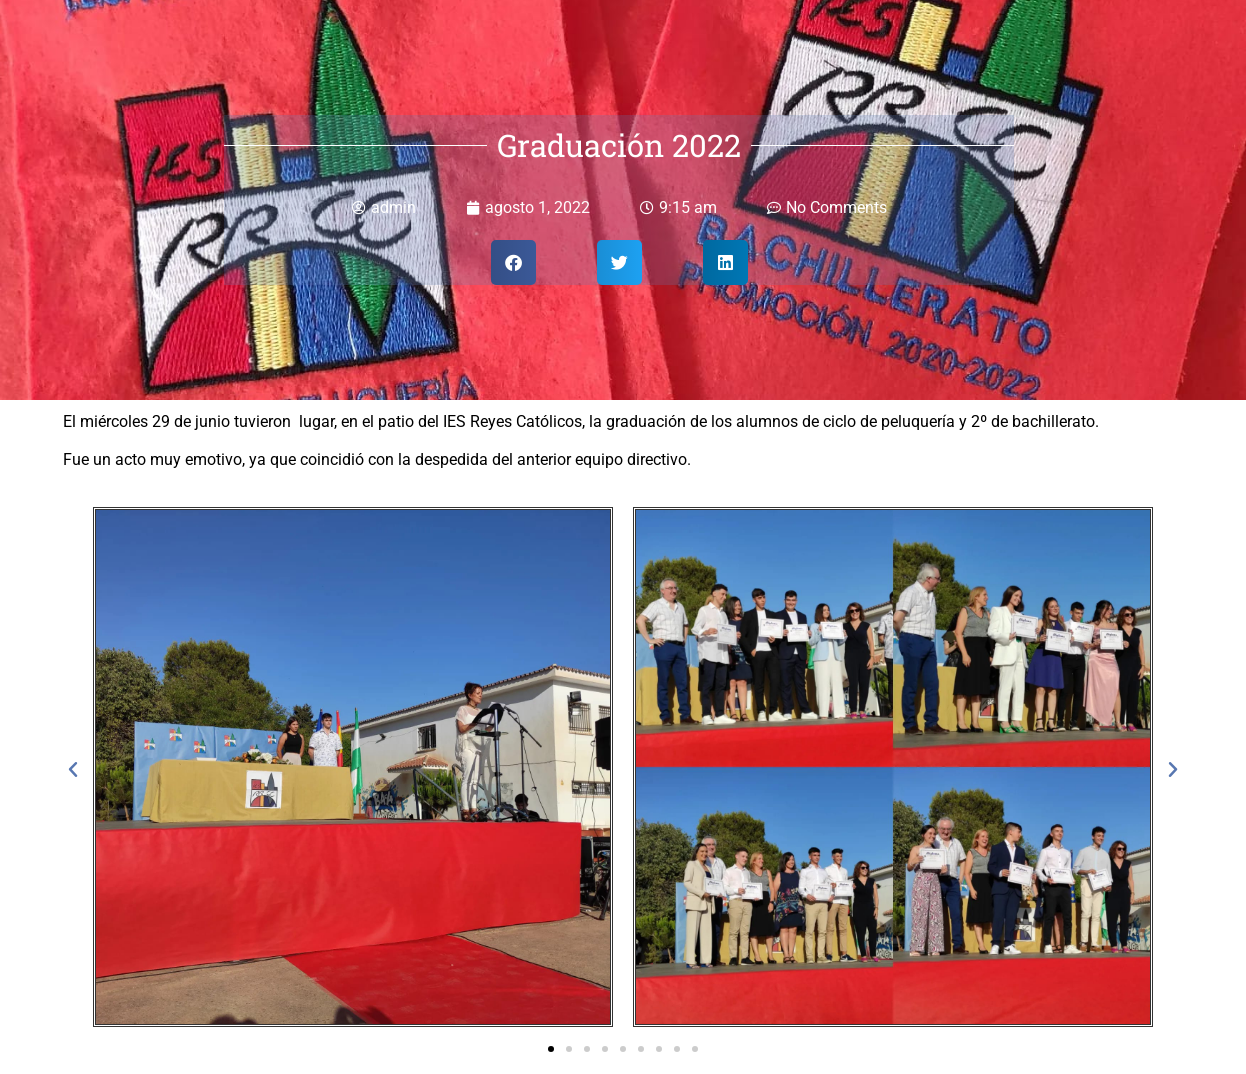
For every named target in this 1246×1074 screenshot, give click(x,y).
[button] (513, 262)
